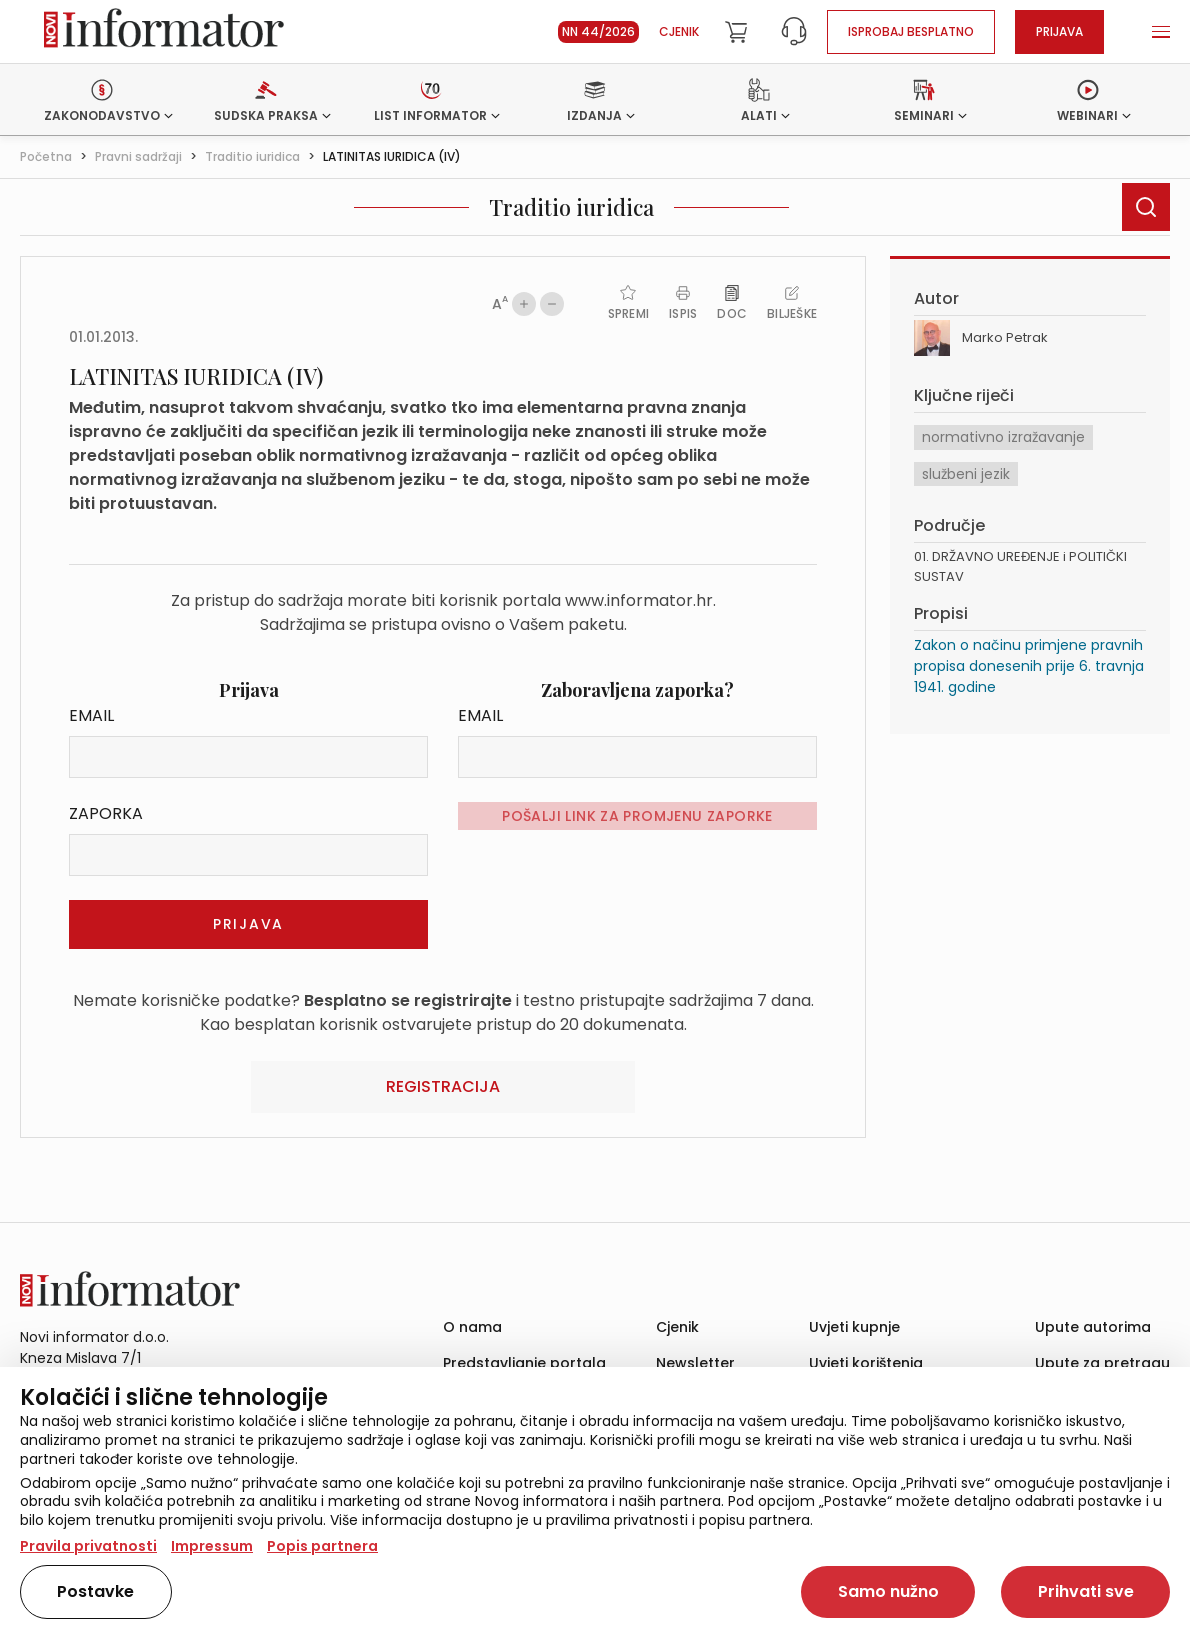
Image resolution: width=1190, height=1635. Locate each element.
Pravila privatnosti (88, 1546)
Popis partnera (322, 1546)
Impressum (212, 1546)
